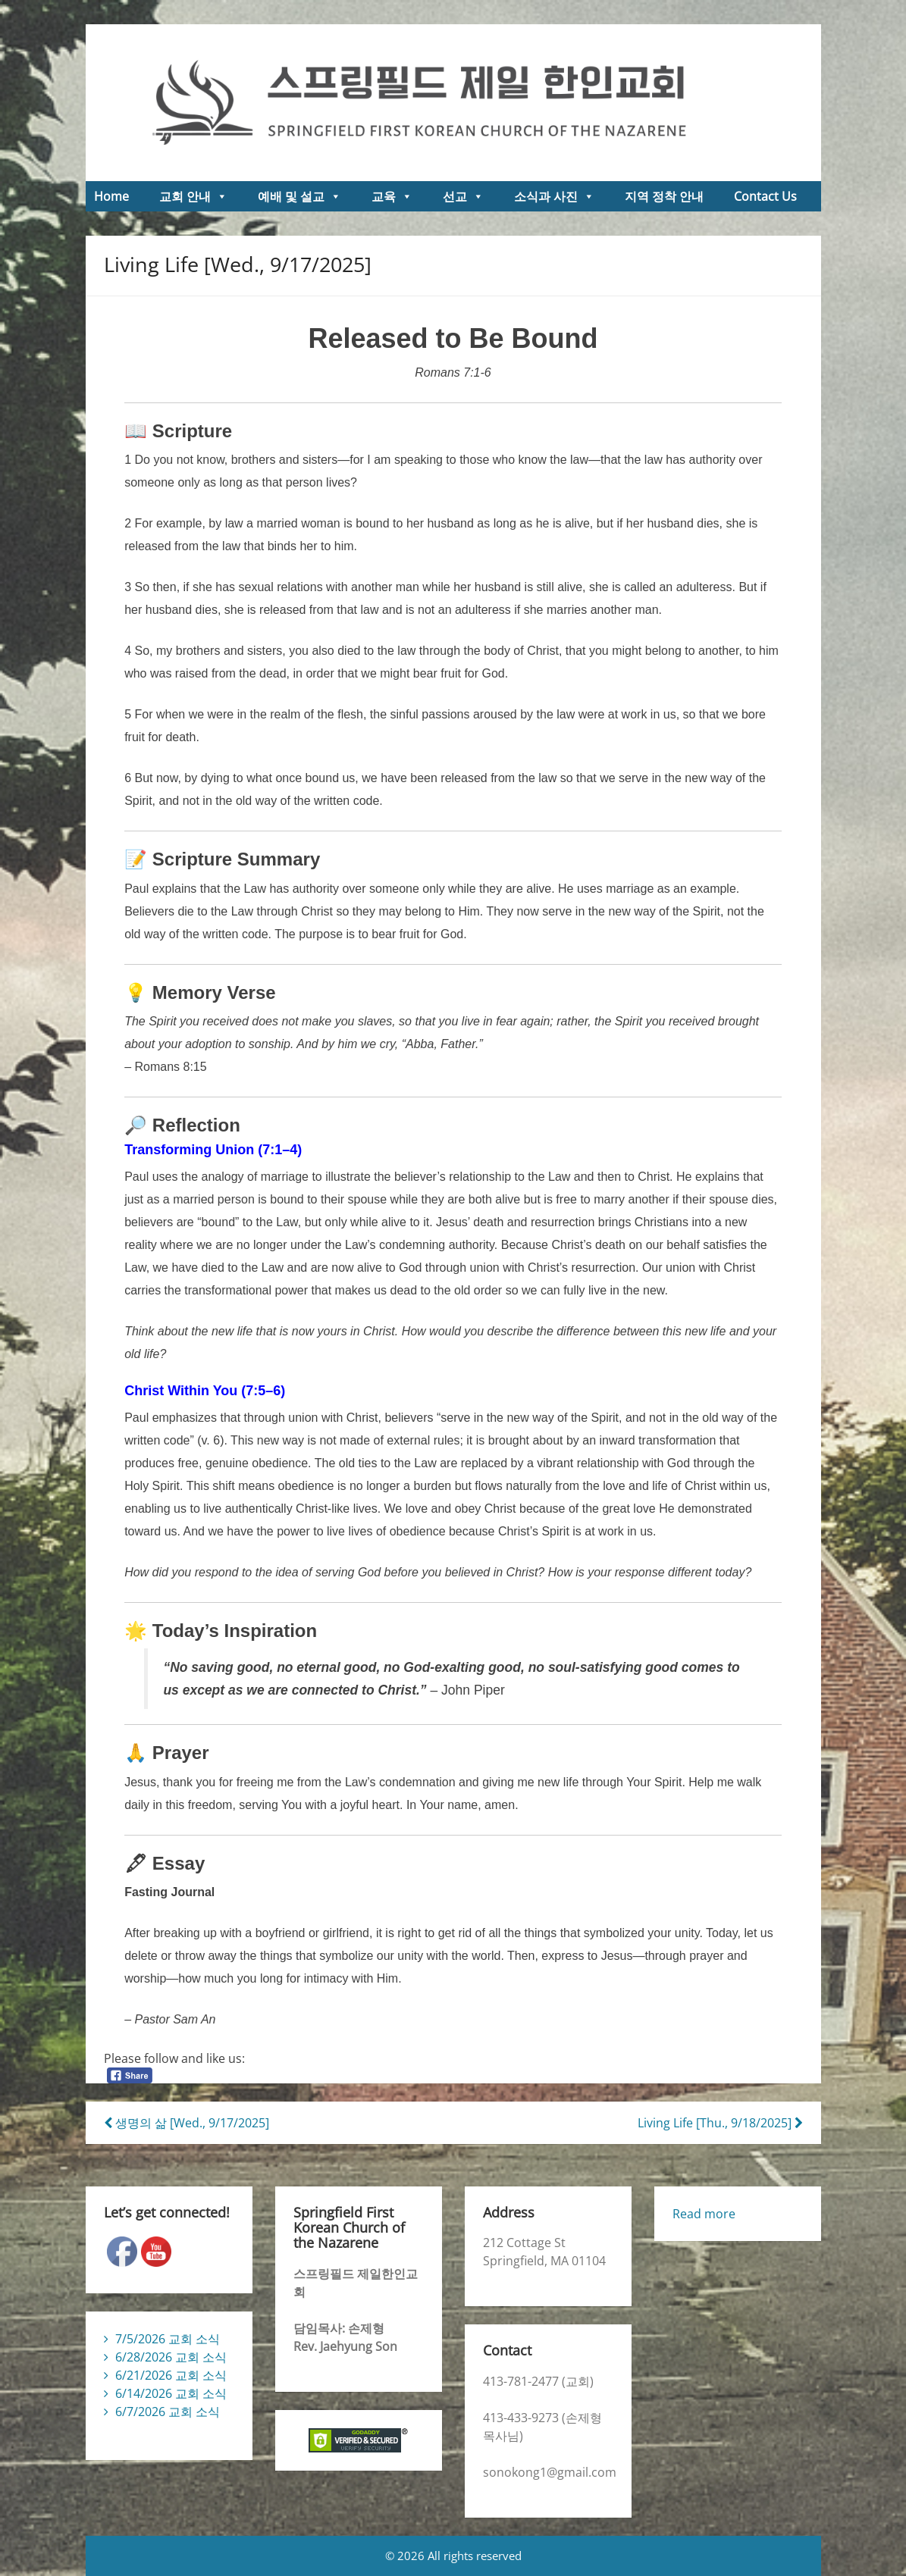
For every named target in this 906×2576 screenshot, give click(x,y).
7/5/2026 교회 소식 (167, 2338)
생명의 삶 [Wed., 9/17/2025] (186, 2122)
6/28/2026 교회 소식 (171, 2357)
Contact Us (765, 196)
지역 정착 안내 (664, 196)
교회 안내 (193, 196)
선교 (463, 196)
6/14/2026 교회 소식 (171, 2393)
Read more (703, 2214)
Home (111, 196)
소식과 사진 (554, 196)
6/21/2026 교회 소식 (171, 2375)
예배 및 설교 (299, 196)
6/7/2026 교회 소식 (167, 2411)
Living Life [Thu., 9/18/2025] (720, 2122)
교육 (391, 196)
